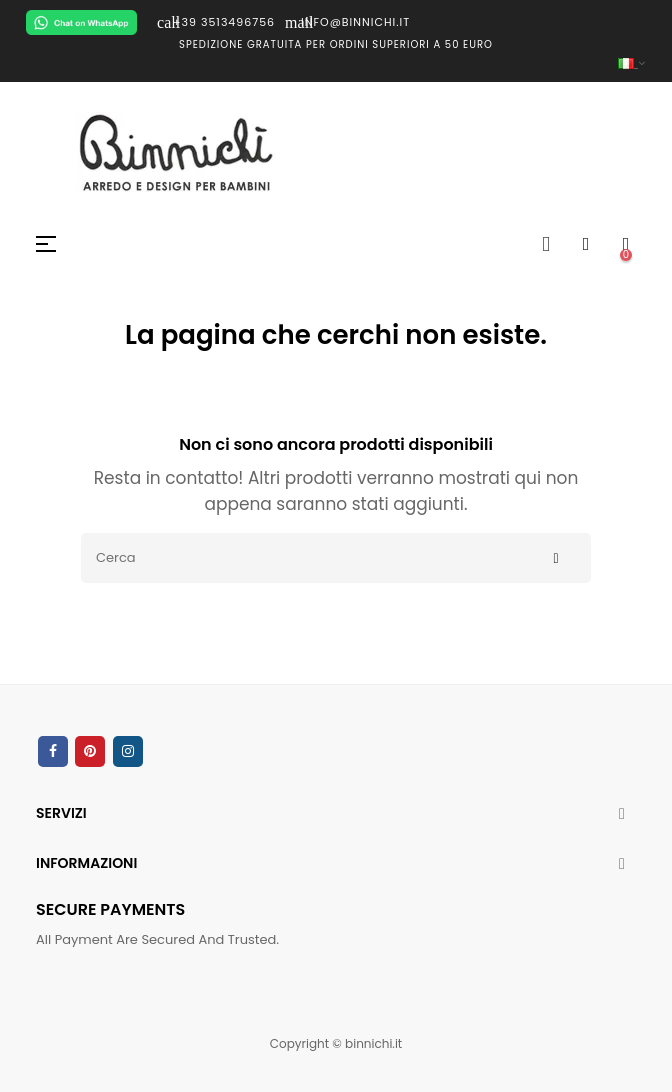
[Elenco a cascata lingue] (336, 63)
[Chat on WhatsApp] (81, 22)
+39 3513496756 (216, 22)
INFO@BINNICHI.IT (347, 22)
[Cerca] (336, 558)
